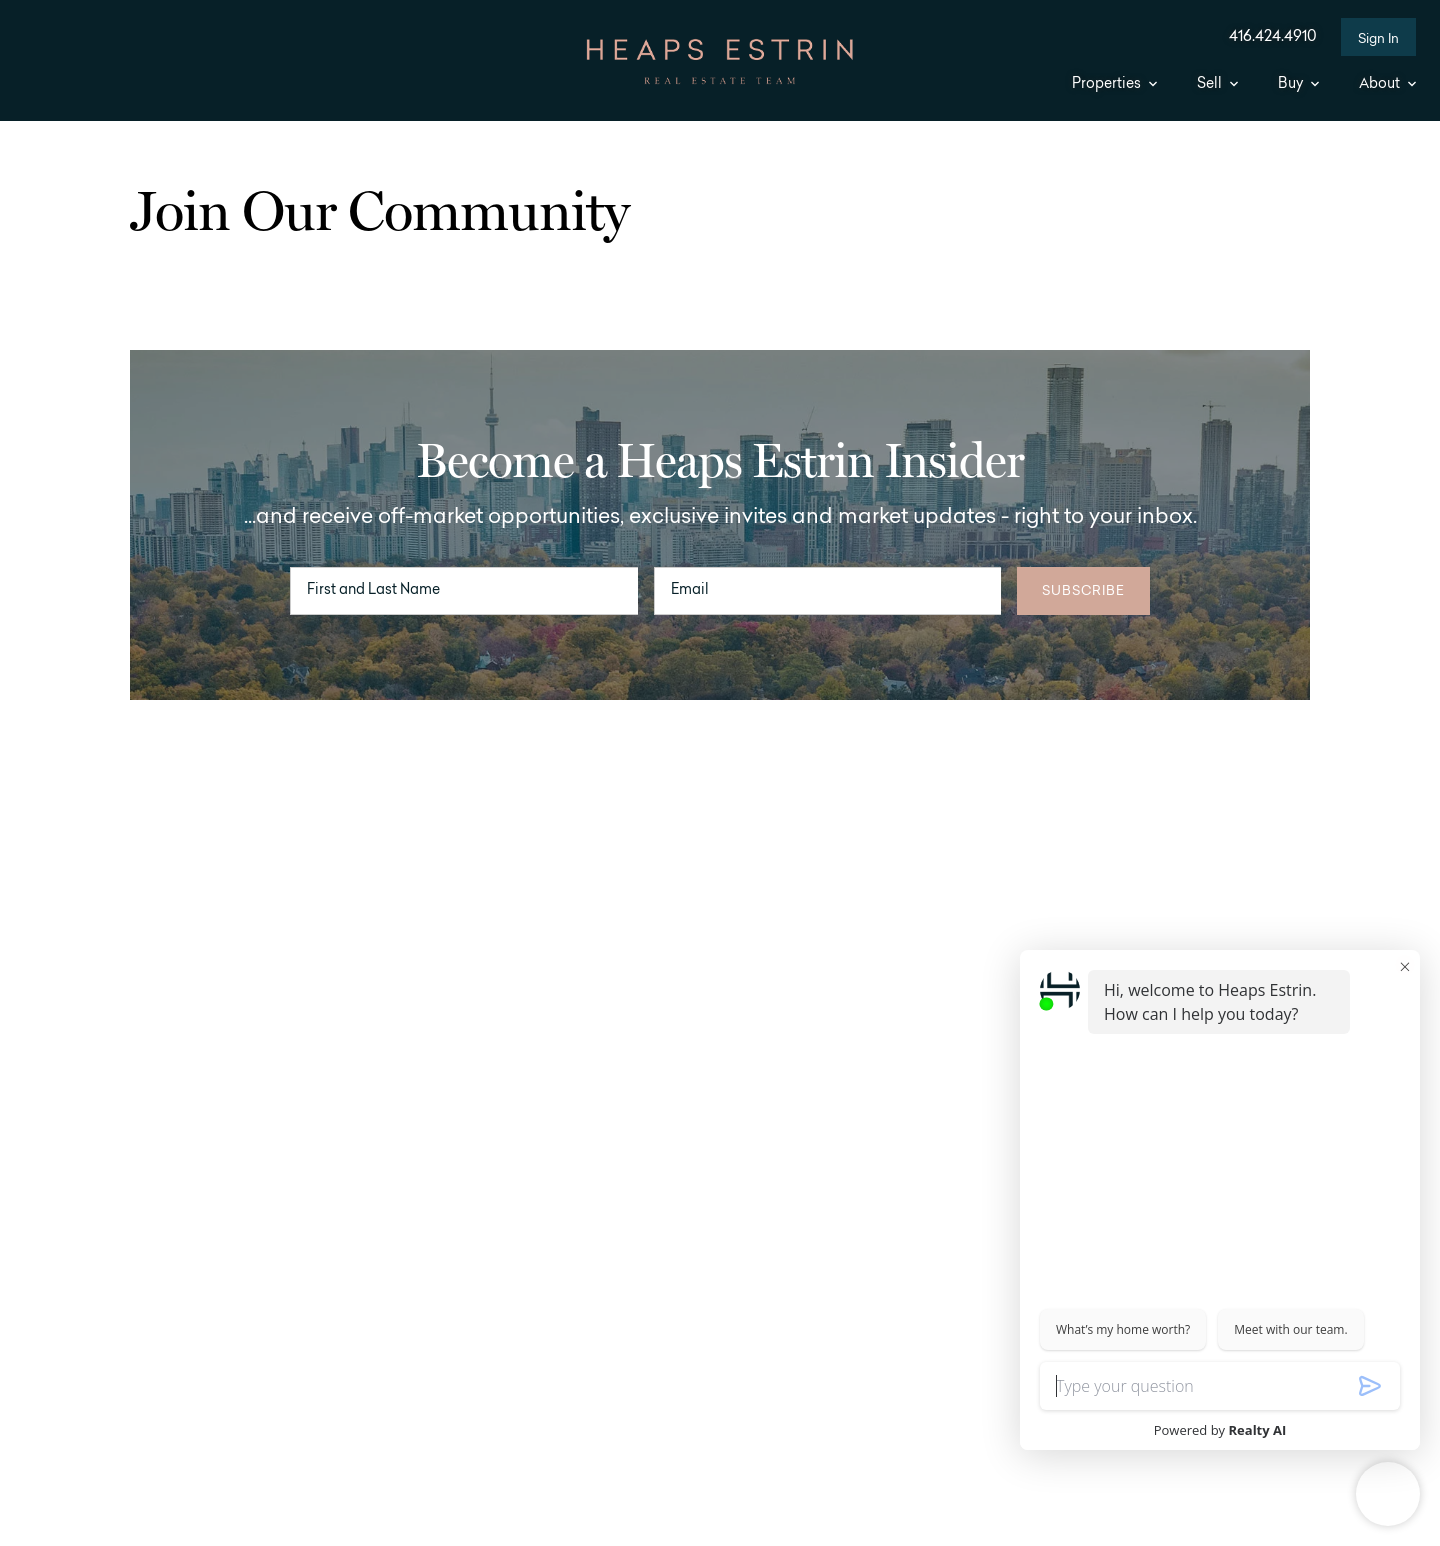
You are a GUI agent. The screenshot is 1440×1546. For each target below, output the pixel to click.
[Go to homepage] (720, 62)
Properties (1114, 84)
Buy (1298, 84)
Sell (1217, 84)
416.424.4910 (1273, 37)
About (1387, 84)
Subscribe (1083, 591)
